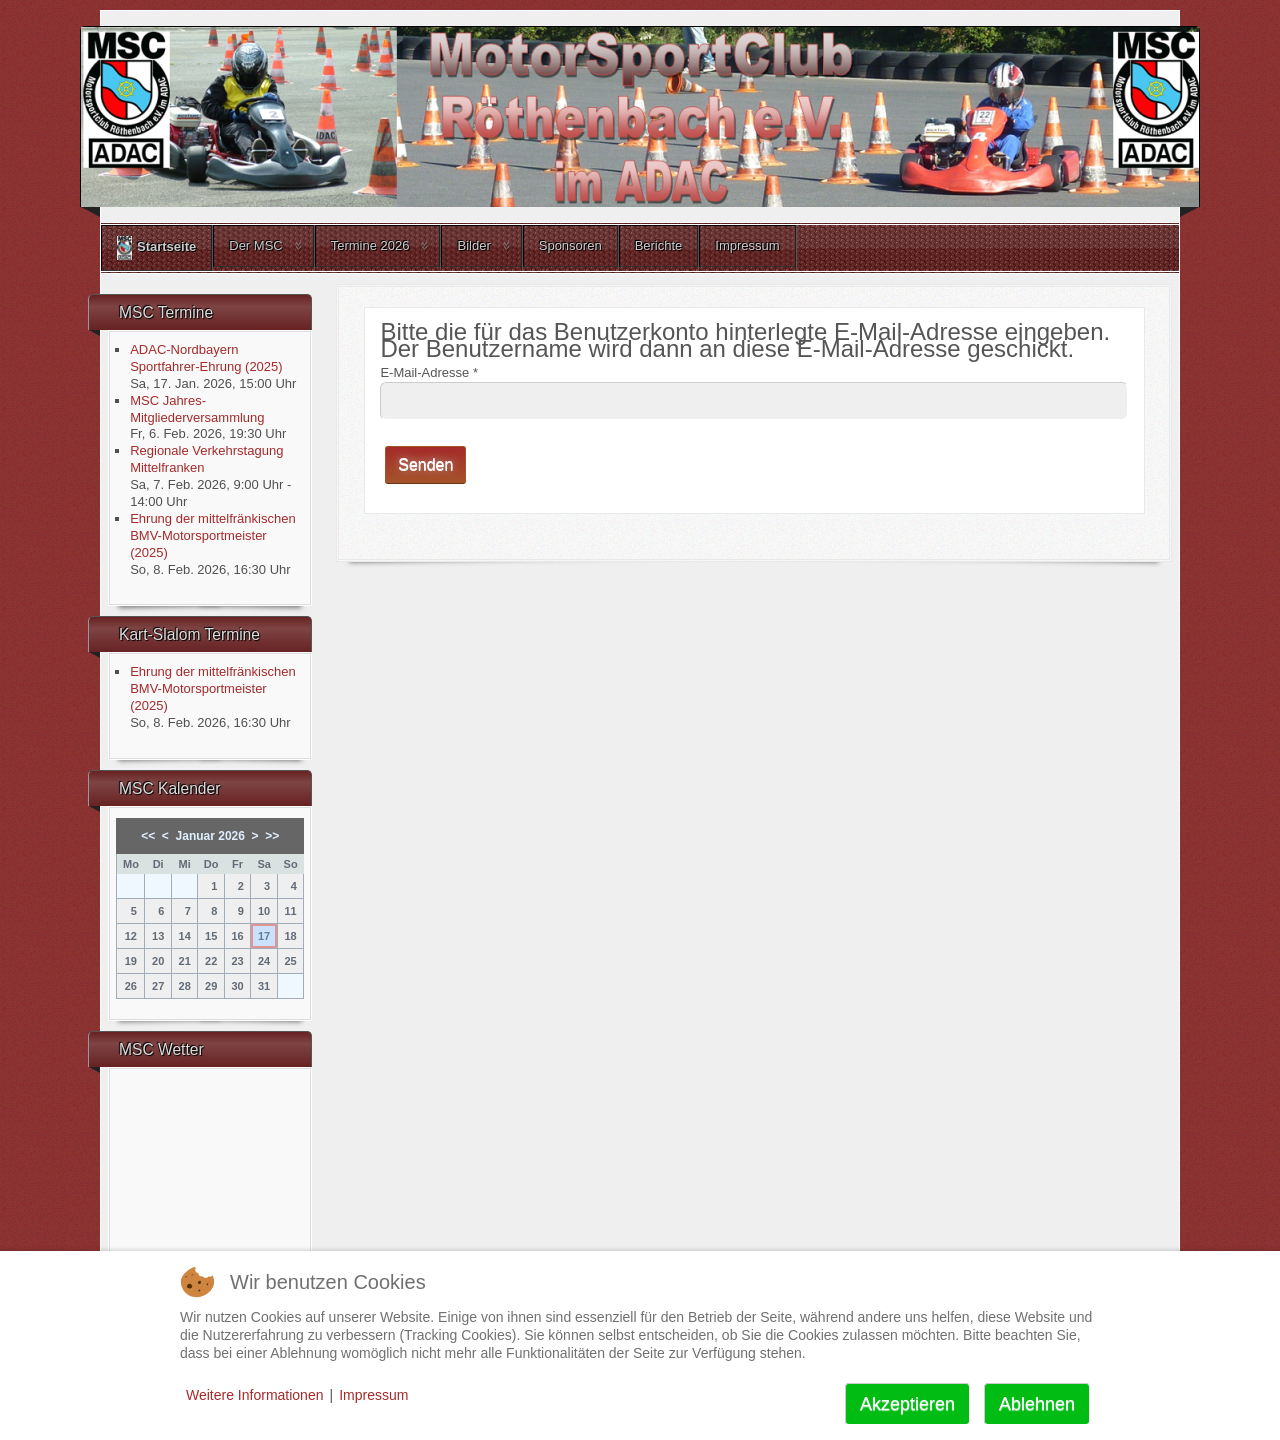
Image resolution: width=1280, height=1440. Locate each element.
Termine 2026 (370, 245)
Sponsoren (570, 245)
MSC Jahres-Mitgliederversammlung (197, 409)
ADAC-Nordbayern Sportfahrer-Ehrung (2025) (206, 358)
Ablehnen (1037, 1404)
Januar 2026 (210, 836)
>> (272, 836)
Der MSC (255, 245)
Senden (425, 464)
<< (148, 836)
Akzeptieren (907, 1404)
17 (264, 936)
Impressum (747, 245)
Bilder (473, 245)
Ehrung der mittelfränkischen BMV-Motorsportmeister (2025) (212, 535)
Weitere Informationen (254, 1395)
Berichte (659, 245)
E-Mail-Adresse (429, 372)
